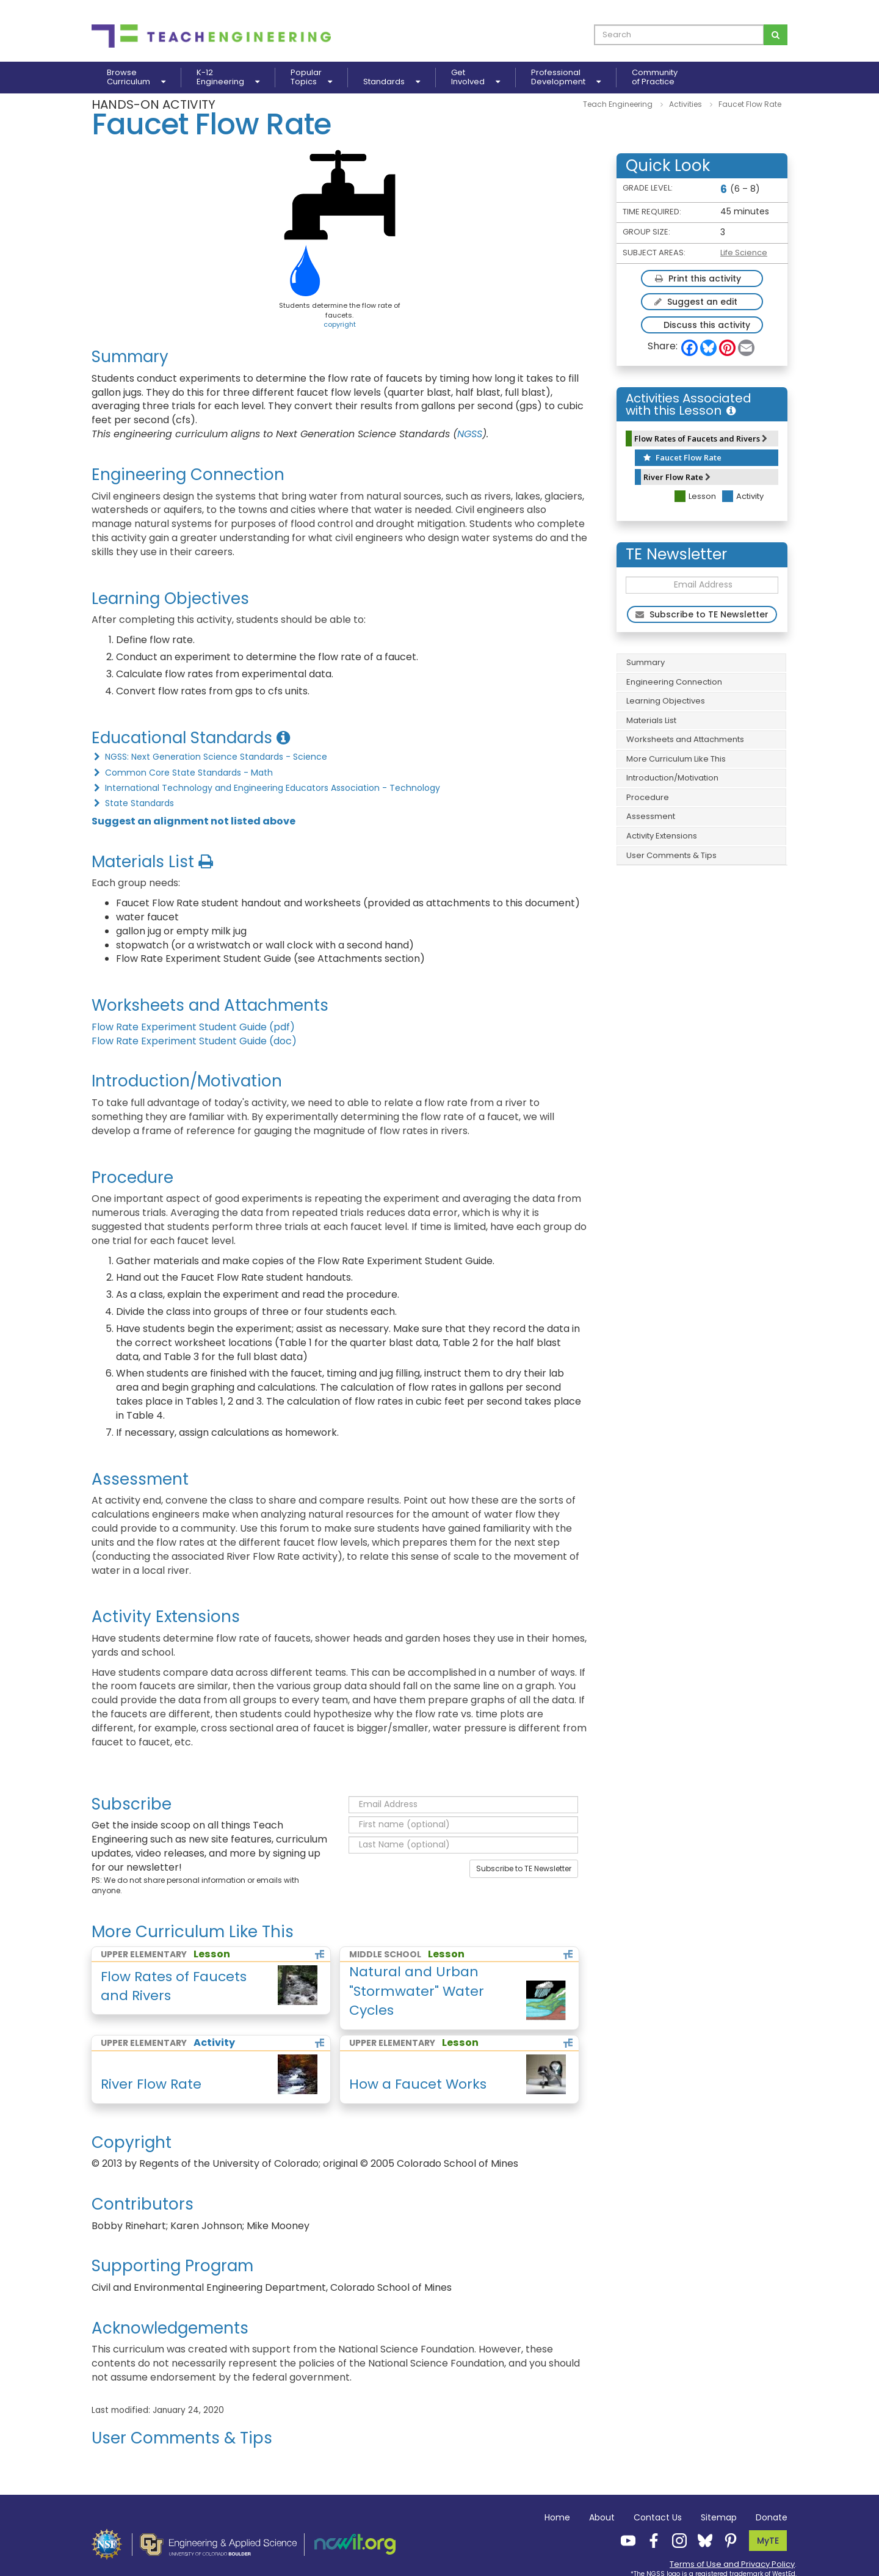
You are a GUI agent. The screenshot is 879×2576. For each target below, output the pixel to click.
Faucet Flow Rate (682, 457)
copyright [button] (340, 324)
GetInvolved (475, 77)
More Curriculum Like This (676, 759)
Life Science (743, 252)
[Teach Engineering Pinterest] (727, 2540)
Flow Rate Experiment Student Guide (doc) (194, 1041)
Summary (645, 662)
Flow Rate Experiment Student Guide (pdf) (193, 1027)
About (602, 2517)
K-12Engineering (228, 77)
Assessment (650, 816)
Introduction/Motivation (672, 778)
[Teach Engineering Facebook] (650, 2540)
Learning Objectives (665, 701)
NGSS (469, 434)
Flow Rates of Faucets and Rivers (700, 438)
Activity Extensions (661, 836)
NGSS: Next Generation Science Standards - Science (209, 757)
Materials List (651, 720)
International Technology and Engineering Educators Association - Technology (266, 788)
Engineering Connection (674, 682)
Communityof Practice (655, 77)
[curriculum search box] (679, 34)
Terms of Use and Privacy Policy (732, 2564)
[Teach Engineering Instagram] (676, 2540)
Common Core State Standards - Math (182, 772)
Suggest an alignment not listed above (193, 821)
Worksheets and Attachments (685, 739)
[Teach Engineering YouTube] (624, 2540)
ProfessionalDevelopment (566, 77)
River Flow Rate (677, 476)
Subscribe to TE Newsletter (523, 1868)
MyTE (768, 2540)
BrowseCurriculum (136, 77)
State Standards (133, 803)
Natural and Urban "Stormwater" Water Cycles (416, 1991)
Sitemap (719, 2517)
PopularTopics (311, 77)
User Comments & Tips (671, 855)
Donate (771, 2517)
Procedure (647, 797)
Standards (391, 81)
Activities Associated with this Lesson (688, 404)
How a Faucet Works (418, 2084)
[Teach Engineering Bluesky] (701, 2540)
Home (557, 2517)
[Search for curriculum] (775, 34)
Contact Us (658, 2517)
